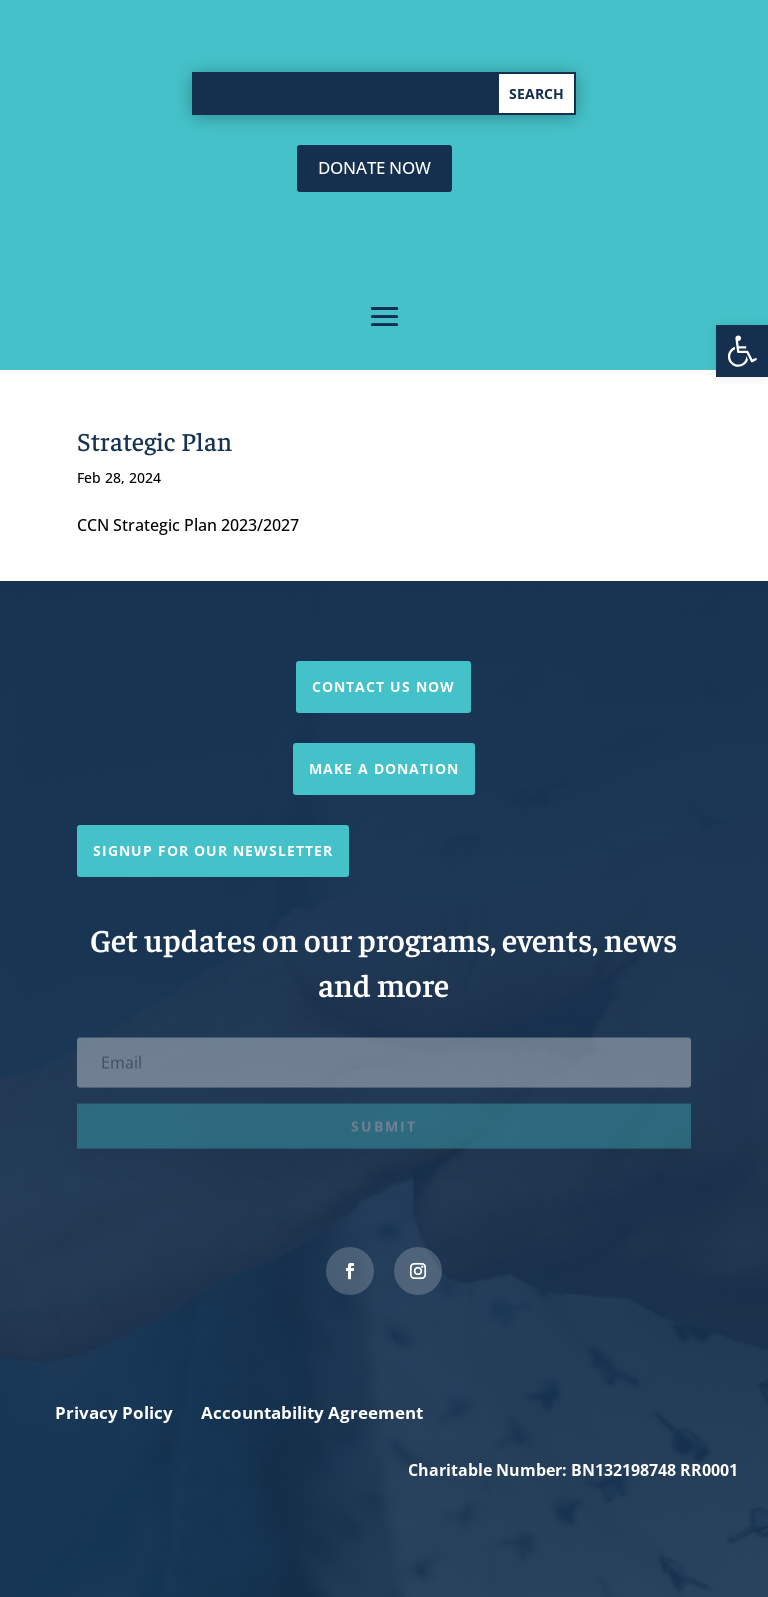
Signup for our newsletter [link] (213, 850)
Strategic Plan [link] (154, 440)
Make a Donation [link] (384, 768)
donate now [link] (374, 167)
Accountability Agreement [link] (312, 1412)
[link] (742, 351)
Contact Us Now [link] (383, 686)
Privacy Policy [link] (114, 1412)
